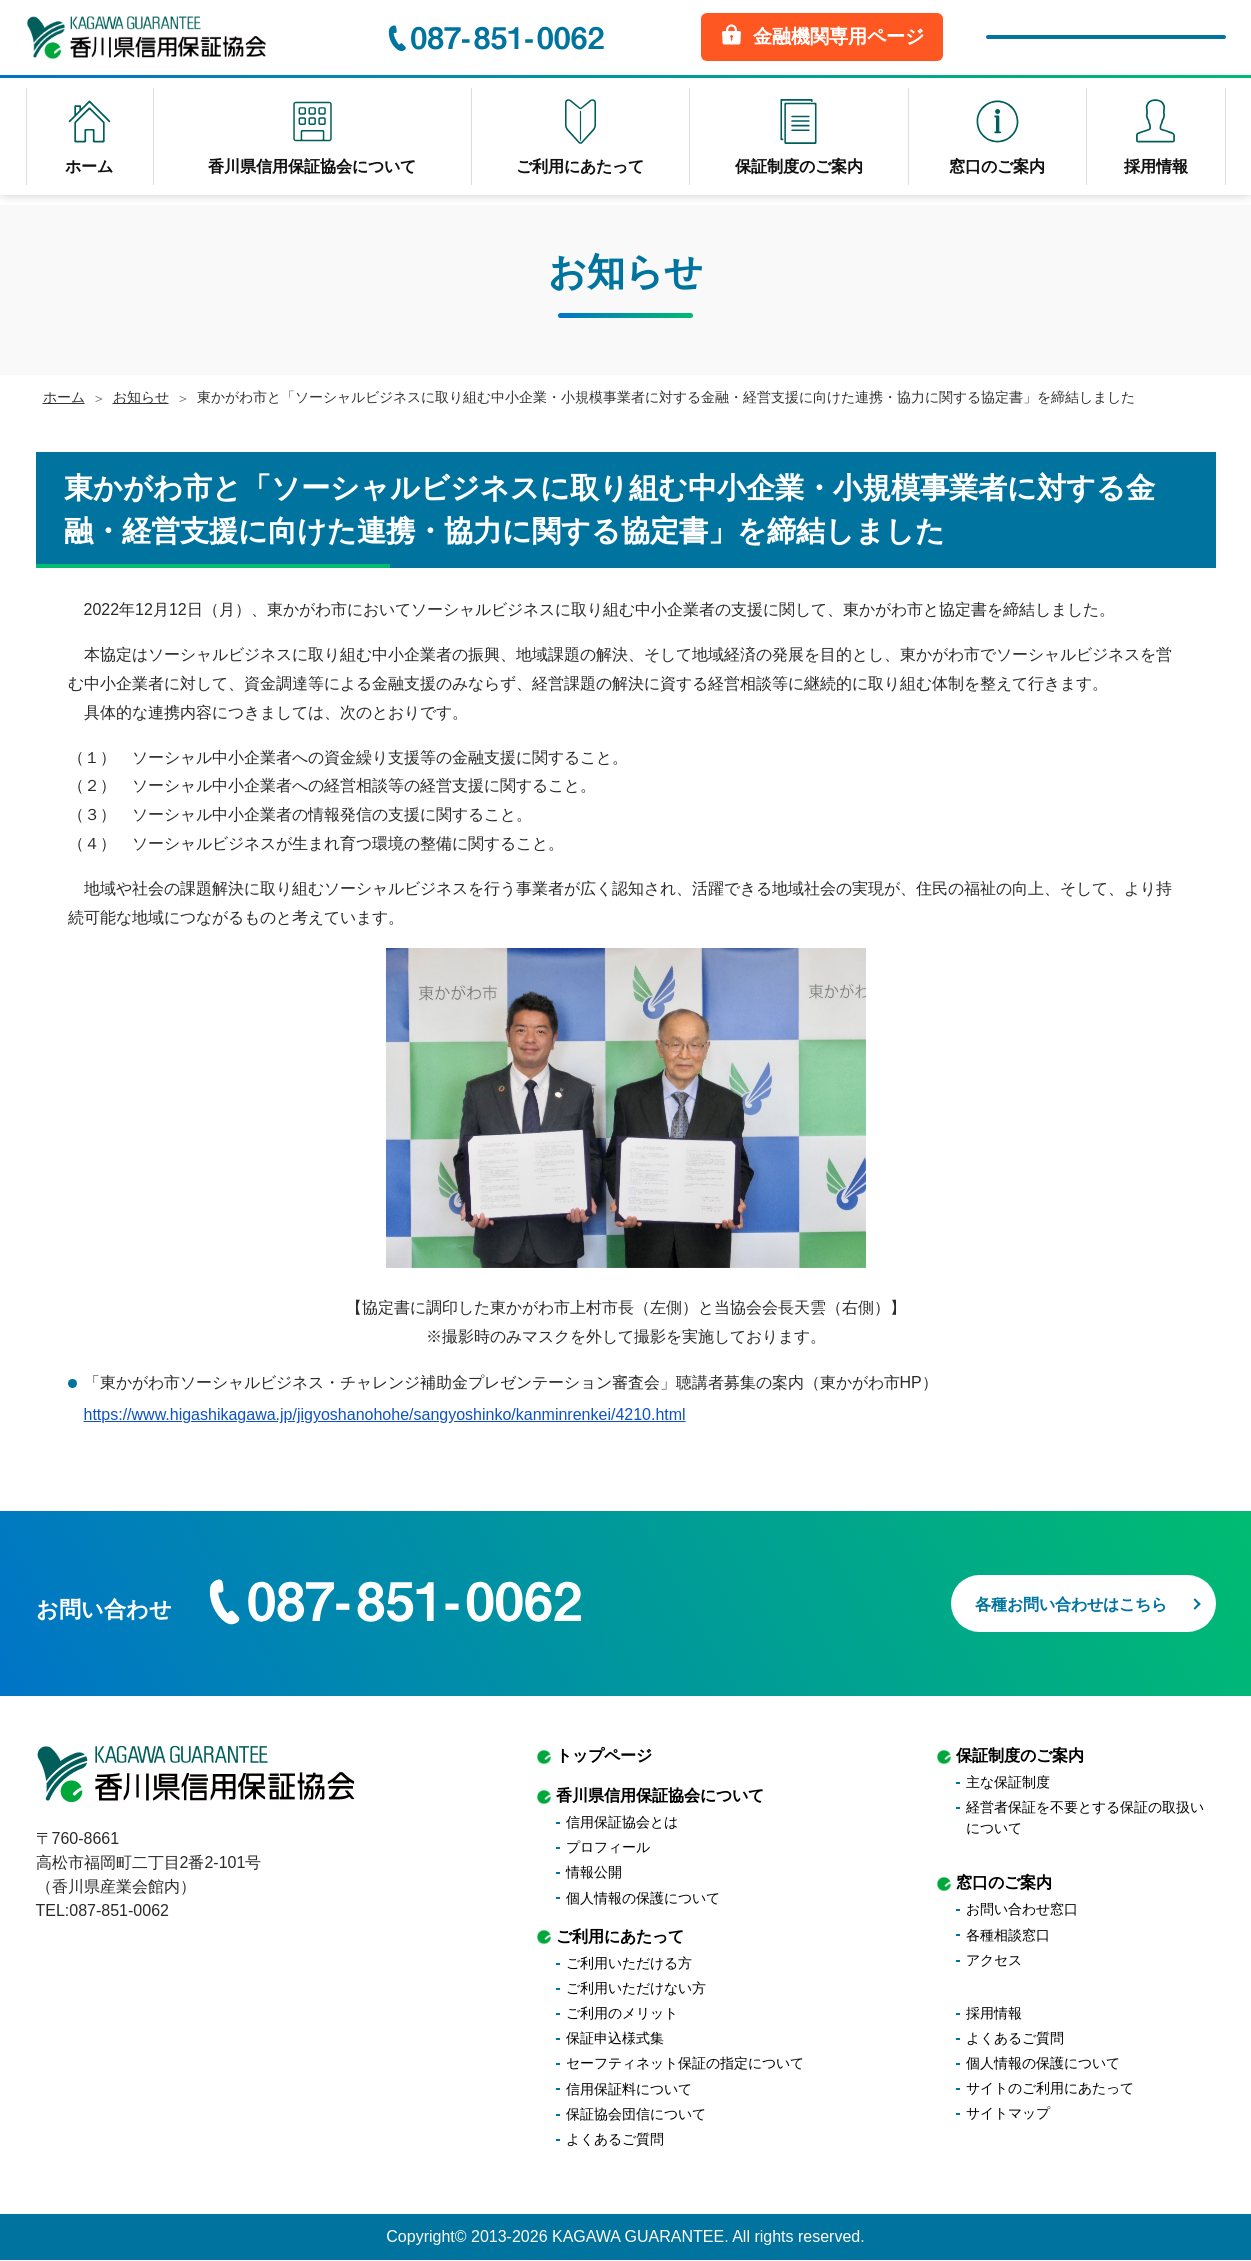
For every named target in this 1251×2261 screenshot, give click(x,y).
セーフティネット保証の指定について (685, 2064)
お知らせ (141, 397)
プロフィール (608, 1848)
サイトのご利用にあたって (1050, 2089)
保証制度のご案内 (1020, 1756)
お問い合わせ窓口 (1022, 1910)
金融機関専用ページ (822, 39)
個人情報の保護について (643, 1898)
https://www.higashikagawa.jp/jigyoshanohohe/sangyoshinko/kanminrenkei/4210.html (385, 1414)
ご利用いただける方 (629, 1964)
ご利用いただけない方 (636, 1989)
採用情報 (994, 2014)
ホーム (64, 397)
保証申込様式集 (615, 2039)
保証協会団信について (636, 2115)
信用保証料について (629, 2090)
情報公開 (594, 1873)
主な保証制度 (1008, 1783)
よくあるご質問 (615, 2140)
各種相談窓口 (1008, 1935)
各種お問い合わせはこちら (1044, 1598)
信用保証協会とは (622, 1823)
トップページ (604, 1756)
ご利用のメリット (622, 2014)
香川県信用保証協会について (660, 1796)
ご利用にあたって (620, 1936)
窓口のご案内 (1004, 1883)
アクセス (994, 1961)
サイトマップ (1008, 2114)
